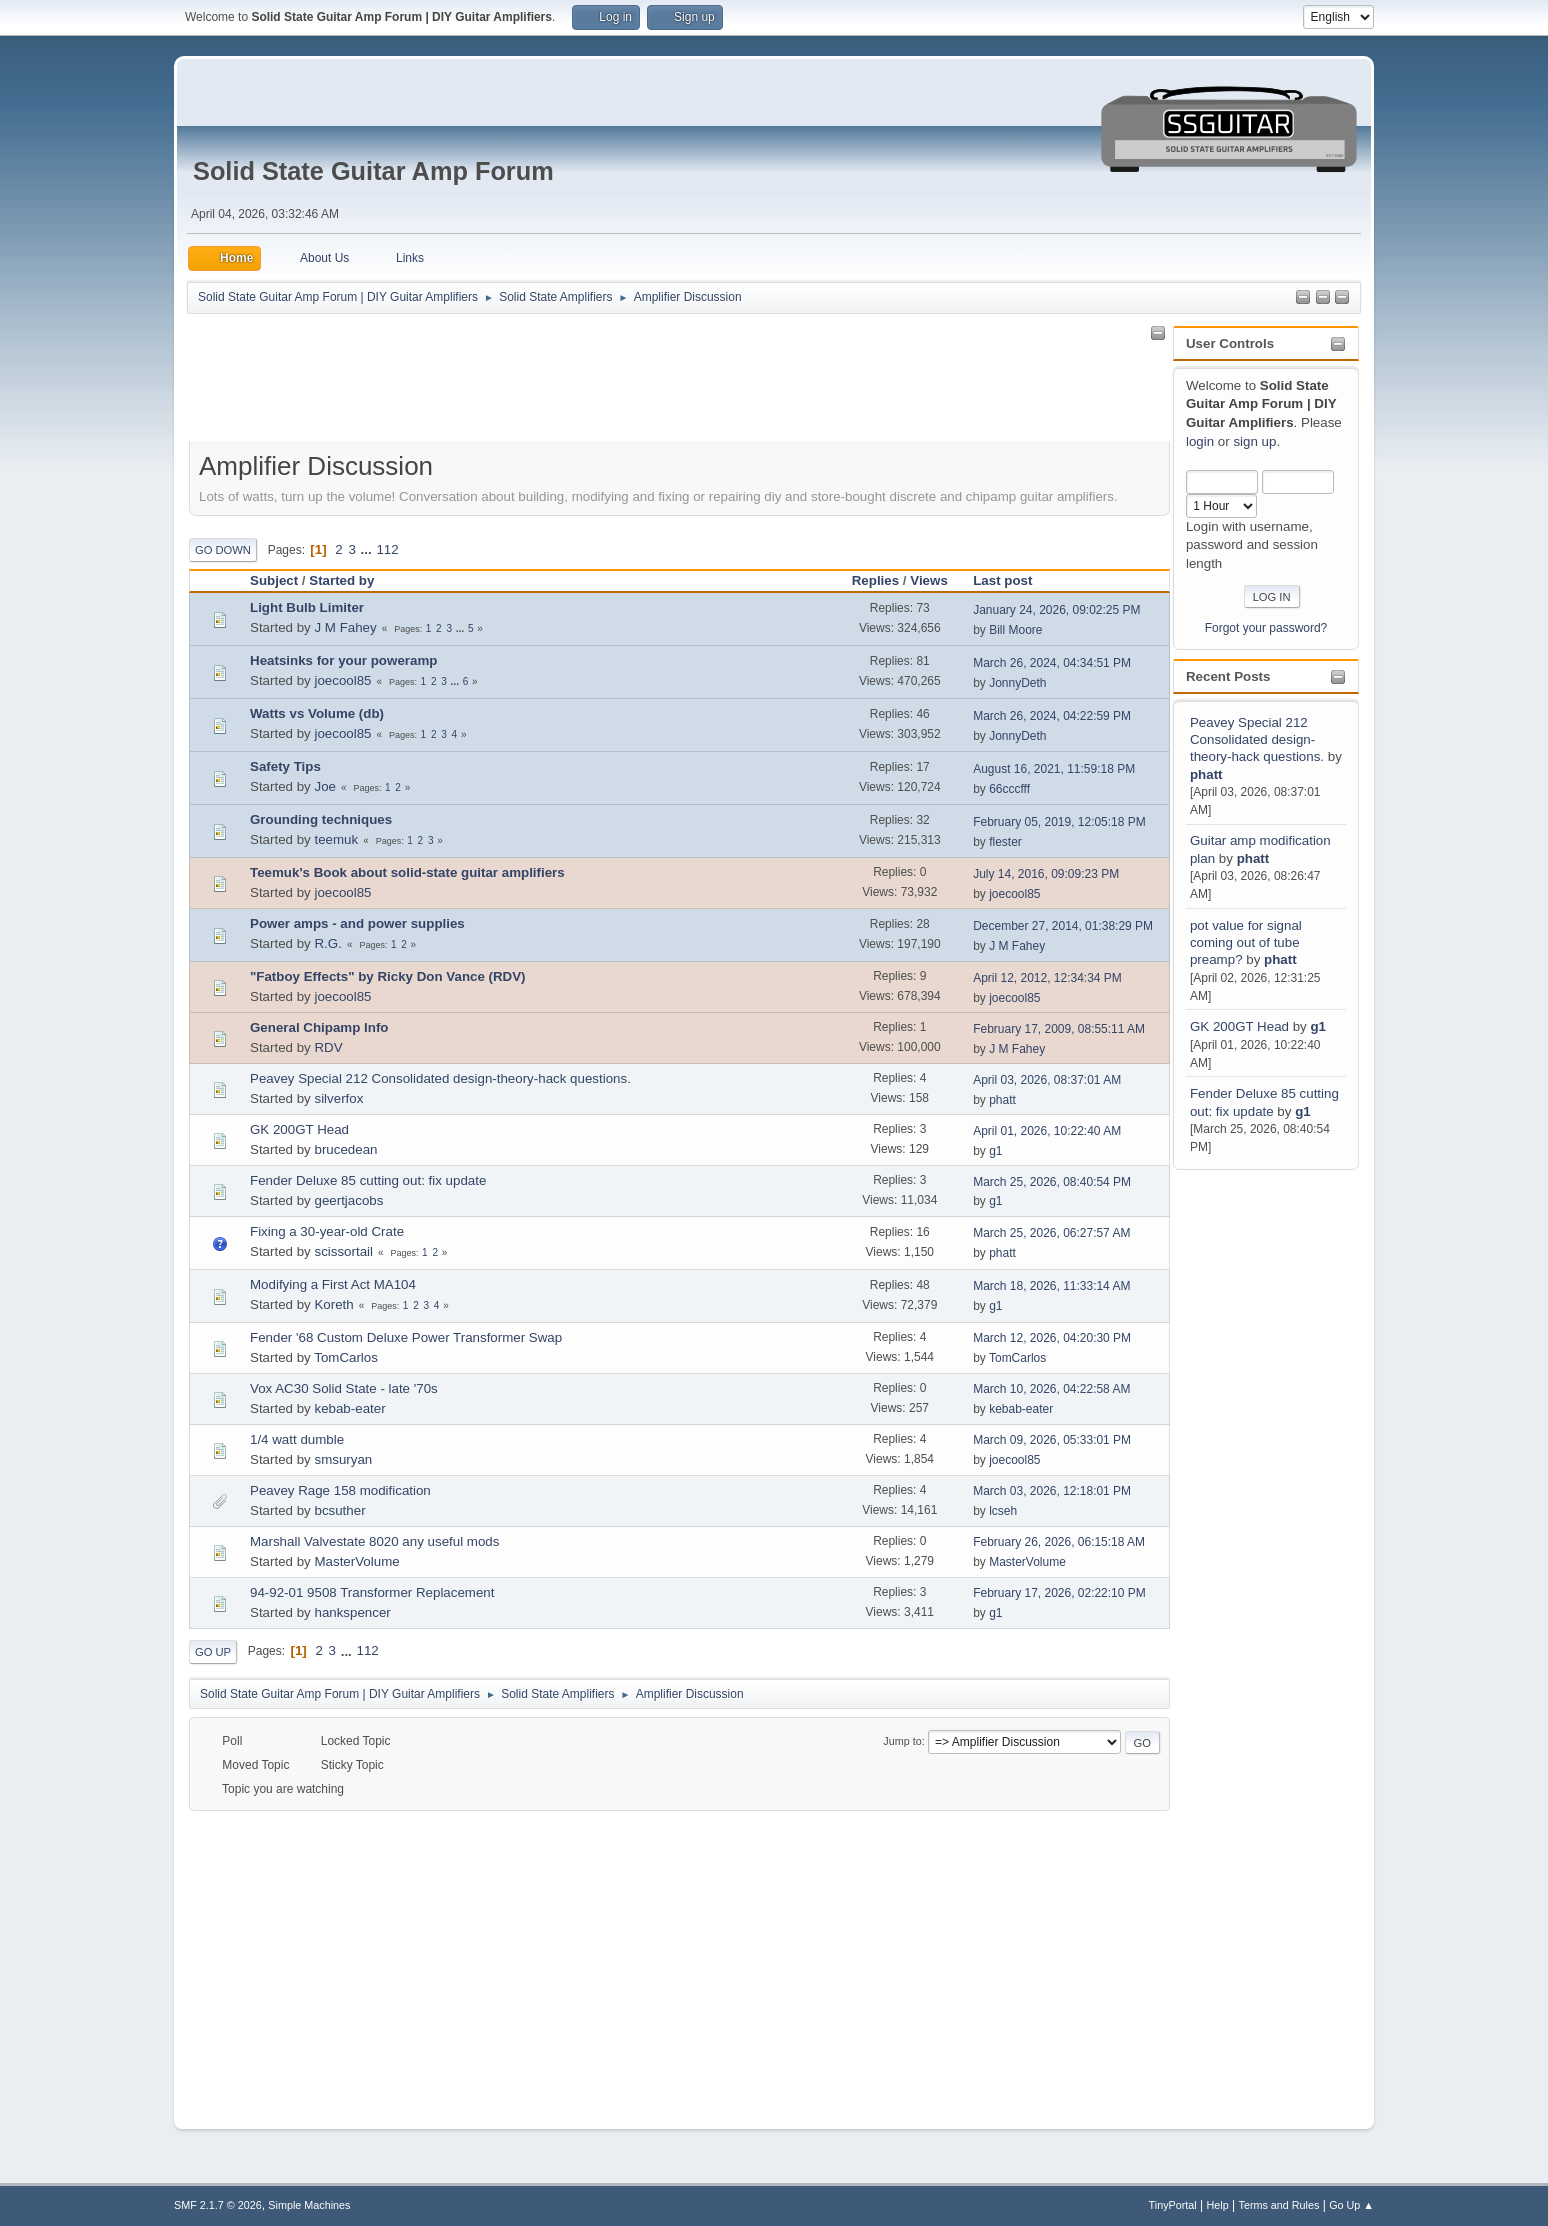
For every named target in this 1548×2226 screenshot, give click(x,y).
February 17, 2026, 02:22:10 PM (1059, 1593)
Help (1218, 2205)
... (368, 549)
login (1200, 441)
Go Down (223, 550)
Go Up (213, 1652)
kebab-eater (349, 1408)
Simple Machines (309, 2205)
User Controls (1230, 343)
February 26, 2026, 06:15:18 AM (1059, 1542)
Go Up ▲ (1351, 2205)
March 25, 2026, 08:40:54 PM (1052, 1182)
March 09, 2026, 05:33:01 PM (1052, 1440)
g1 (1318, 1026)
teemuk (336, 839)
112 (387, 549)
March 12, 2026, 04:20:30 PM (1052, 1338)
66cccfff (1009, 789)
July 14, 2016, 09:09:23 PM (1046, 874)
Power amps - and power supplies (357, 923)
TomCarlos (346, 1357)
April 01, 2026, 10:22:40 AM (1047, 1131)
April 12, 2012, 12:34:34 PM (1047, 978)
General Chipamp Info (319, 1027)
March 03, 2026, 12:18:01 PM (1052, 1491)
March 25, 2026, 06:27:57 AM (1051, 1233)
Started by (341, 580)
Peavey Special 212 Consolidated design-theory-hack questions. (1257, 740)
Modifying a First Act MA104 (333, 1284)
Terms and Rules (1279, 2205)
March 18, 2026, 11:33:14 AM (1051, 1286)
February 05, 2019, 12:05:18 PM (1059, 822)
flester (1005, 842)
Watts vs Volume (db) (317, 713)
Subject (274, 580)
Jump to (902, 1741)
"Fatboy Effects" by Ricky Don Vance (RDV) (388, 976)
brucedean (345, 1149)
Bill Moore (1015, 630)
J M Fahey (345, 627)
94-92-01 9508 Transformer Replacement (372, 1592)
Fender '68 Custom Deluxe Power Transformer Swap (406, 1337)
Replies (875, 580)
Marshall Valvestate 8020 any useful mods (374, 1541)
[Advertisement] (1253, 1474)
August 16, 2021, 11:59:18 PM (1054, 769)
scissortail (343, 1251)
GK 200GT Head (1239, 1026)
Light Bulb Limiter (307, 607)
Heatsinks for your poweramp (343, 660)
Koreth (333, 1304)
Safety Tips (285, 766)
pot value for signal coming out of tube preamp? (1246, 943)
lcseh (1003, 1511)
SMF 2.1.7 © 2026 (218, 2205)
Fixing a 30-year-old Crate (327, 1231)
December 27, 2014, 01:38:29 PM (1063, 926)
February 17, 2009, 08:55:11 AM (1059, 1029)
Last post (1011, 580)
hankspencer (352, 1612)
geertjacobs (348, 1200)
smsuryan (343, 1459)
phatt (1206, 774)
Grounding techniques (321, 819)
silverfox (338, 1098)
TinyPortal (1173, 2205)
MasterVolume (356, 1561)
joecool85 (342, 680)
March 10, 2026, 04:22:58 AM (1051, 1389)
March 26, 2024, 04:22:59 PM (1052, 716)
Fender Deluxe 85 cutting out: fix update (368, 1180)
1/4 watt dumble (297, 1439)
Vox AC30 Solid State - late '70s (344, 1388)
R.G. (327, 943)
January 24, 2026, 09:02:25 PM (1056, 610)
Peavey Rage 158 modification (340, 1490)
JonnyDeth (1017, 683)
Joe (325, 786)
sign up (1254, 441)
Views (929, 580)
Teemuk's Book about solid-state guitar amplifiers (407, 872)
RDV (328, 1047)
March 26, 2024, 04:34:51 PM (1052, 663)
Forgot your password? (1266, 628)
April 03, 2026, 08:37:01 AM (1047, 1080)
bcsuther (339, 1510)
